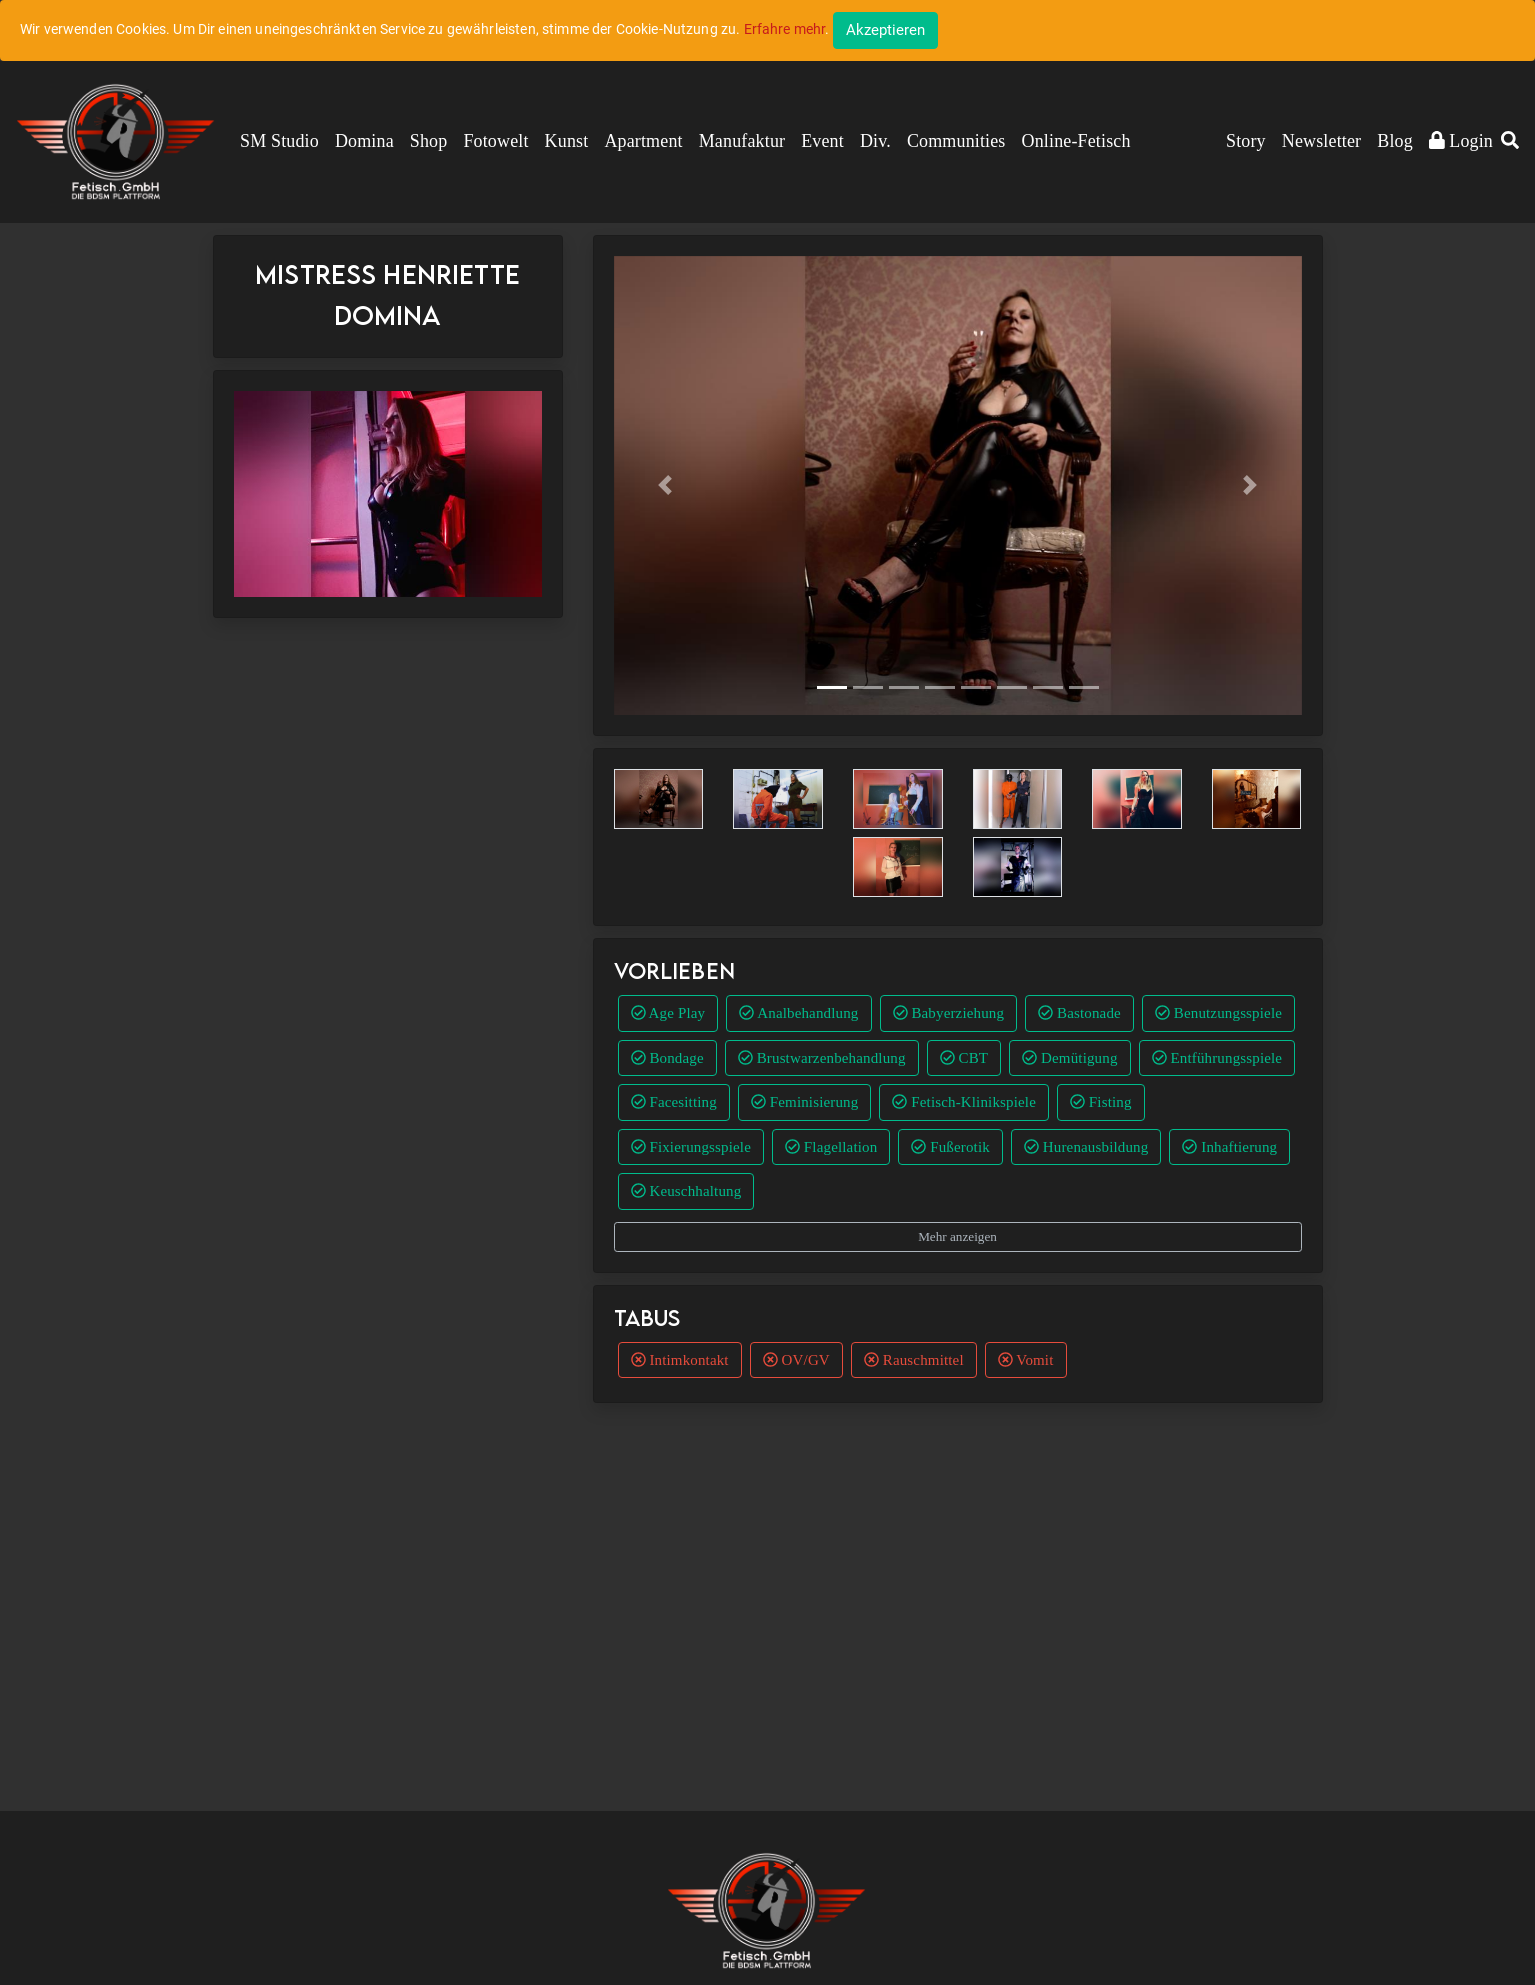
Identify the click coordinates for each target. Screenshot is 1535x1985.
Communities (956, 141)
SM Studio (279, 141)
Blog (1395, 141)
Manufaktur (742, 141)
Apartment (643, 141)
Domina (364, 141)
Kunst (567, 141)
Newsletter (1321, 141)
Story (1246, 141)
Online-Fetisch (1076, 141)
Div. (875, 141)
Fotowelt (495, 141)
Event (822, 141)
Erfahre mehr (785, 29)
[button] (1510, 142)
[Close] (885, 30)
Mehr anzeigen (957, 1236)
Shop (429, 141)
